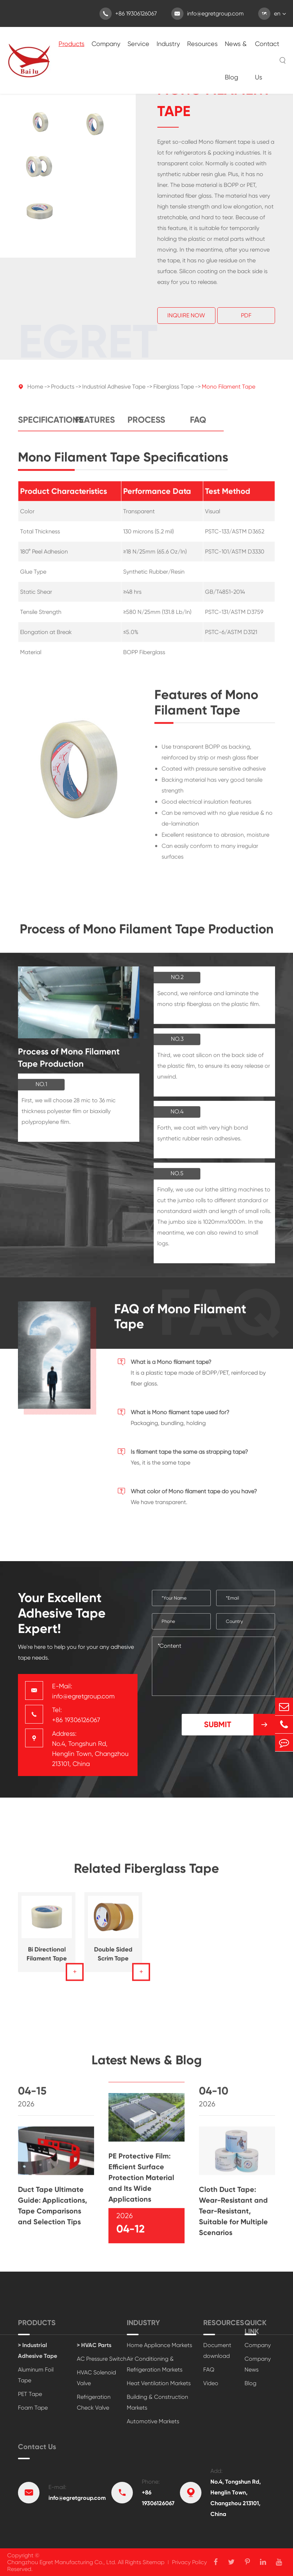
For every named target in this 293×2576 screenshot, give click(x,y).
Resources (202, 43)
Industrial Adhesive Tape (113, 390)
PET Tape (30, 2394)
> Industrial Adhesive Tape (37, 2350)
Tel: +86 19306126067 (76, 1715)
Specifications (43, 424)
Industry (168, 43)
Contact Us (267, 60)
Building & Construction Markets (157, 2402)
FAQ (198, 424)
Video (210, 2383)
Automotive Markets (153, 2421)
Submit (239, 1724)
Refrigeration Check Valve (94, 2402)
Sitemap (153, 2562)
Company (106, 43)
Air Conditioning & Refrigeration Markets (154, 2364)
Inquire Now (186, 315)
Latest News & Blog (147, 2064)
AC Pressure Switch (101, 2358)
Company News (258, 2364)
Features (95, 424)
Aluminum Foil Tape (36, 2375)
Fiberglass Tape (173, 390)
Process (146, 424)
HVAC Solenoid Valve (96, 2378)
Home (35, 390)
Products (71, 43)
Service (138, 43)
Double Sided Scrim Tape (113, 1958)
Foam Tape (33, 2407)
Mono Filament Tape (228, 390)
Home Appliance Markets (159, 2345)
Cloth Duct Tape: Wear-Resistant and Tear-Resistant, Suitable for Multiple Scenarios (233, 2215)
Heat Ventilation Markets (159, 2383)
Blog (250, 2383)
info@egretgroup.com (207, 14)
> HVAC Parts (94, 2345)
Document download (217, 2350)
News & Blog (236, 60)
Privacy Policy (189, 2562)
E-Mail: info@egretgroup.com (83, 1691)
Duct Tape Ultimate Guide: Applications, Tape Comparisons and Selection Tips (52, 2209)
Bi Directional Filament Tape (47, 1958)
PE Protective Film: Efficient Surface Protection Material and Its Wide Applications (141, 2182)
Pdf (246, 315)
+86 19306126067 (128, 14)
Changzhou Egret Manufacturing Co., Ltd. (61, 2562)
